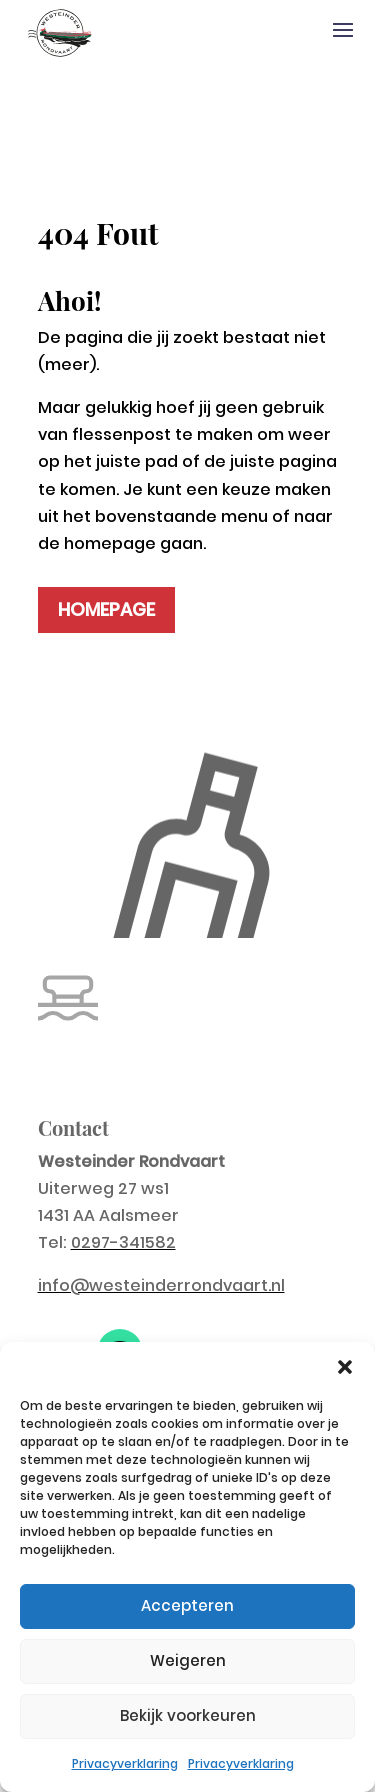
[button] (345, 1367)
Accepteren (187, 1605)
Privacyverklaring (125, 1763)
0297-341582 (123, 1242)
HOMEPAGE (106, 609)
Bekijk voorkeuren (188, 1715)
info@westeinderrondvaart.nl (161, 1285)
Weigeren (188, 1660)
